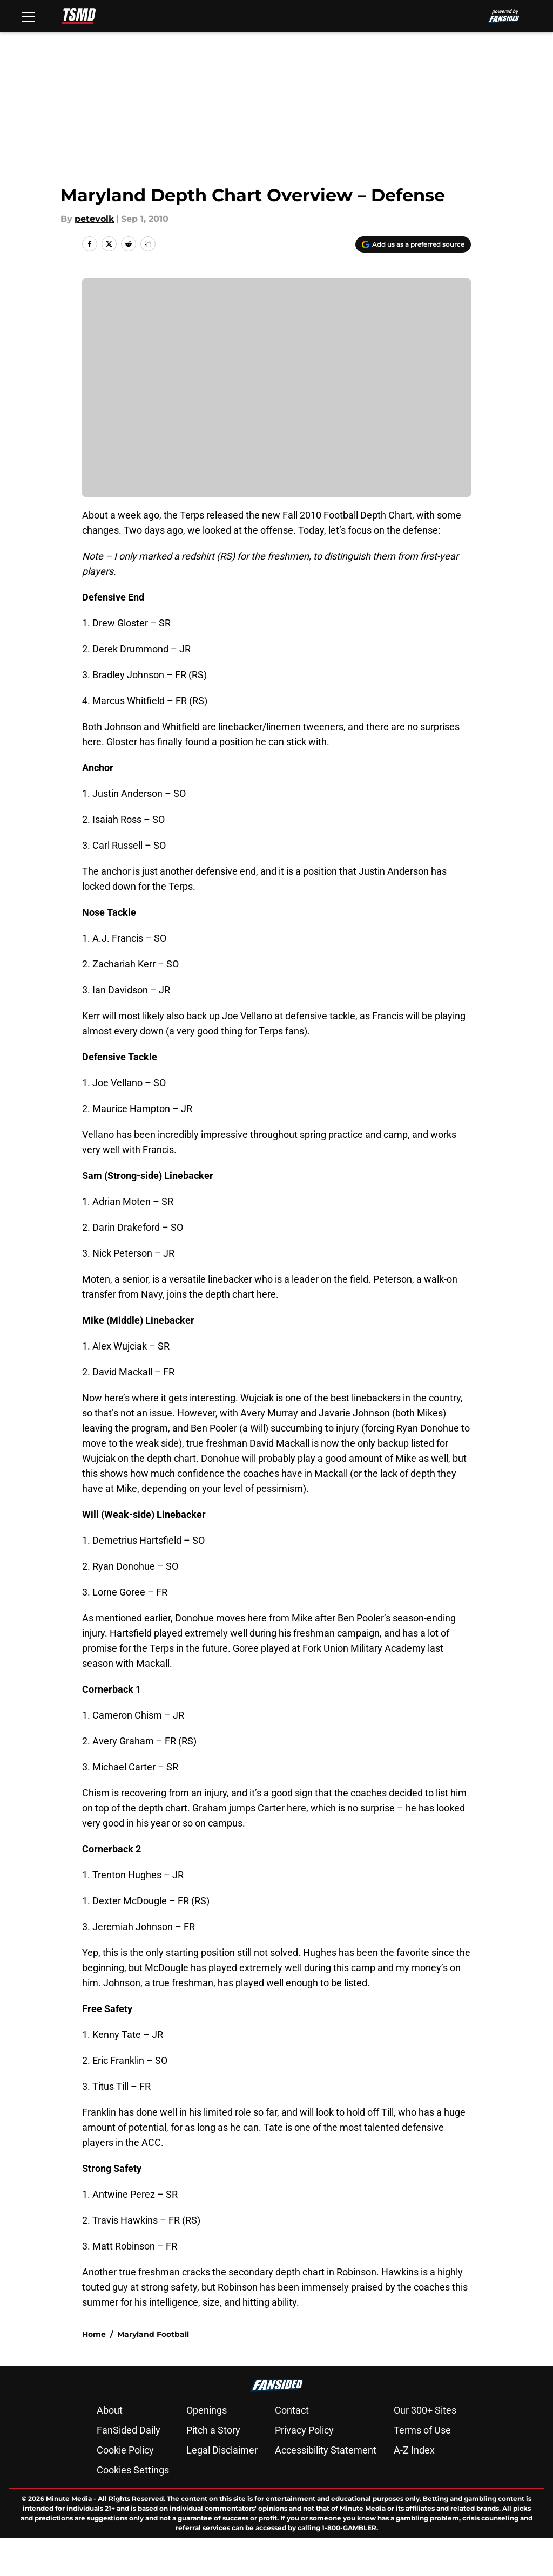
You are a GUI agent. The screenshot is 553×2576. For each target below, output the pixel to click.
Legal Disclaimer (222, 2450)
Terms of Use (422, 2430)
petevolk (94, 219)
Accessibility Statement (325, 2450)
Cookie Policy (125, 2450)
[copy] (148, 243)
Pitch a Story (213, 2430)
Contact (292, 2410)
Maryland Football (153, 2334)
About (110, 2410)
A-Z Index (414, 2450)
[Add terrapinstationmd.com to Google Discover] (413, 244)
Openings (206, 2410)
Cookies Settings (133, 2470)
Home (94, 2334)
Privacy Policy (304, 2430)
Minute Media (69, 2499)
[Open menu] (28, 16)
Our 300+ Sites (425, 2410)
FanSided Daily (128, 2430)
